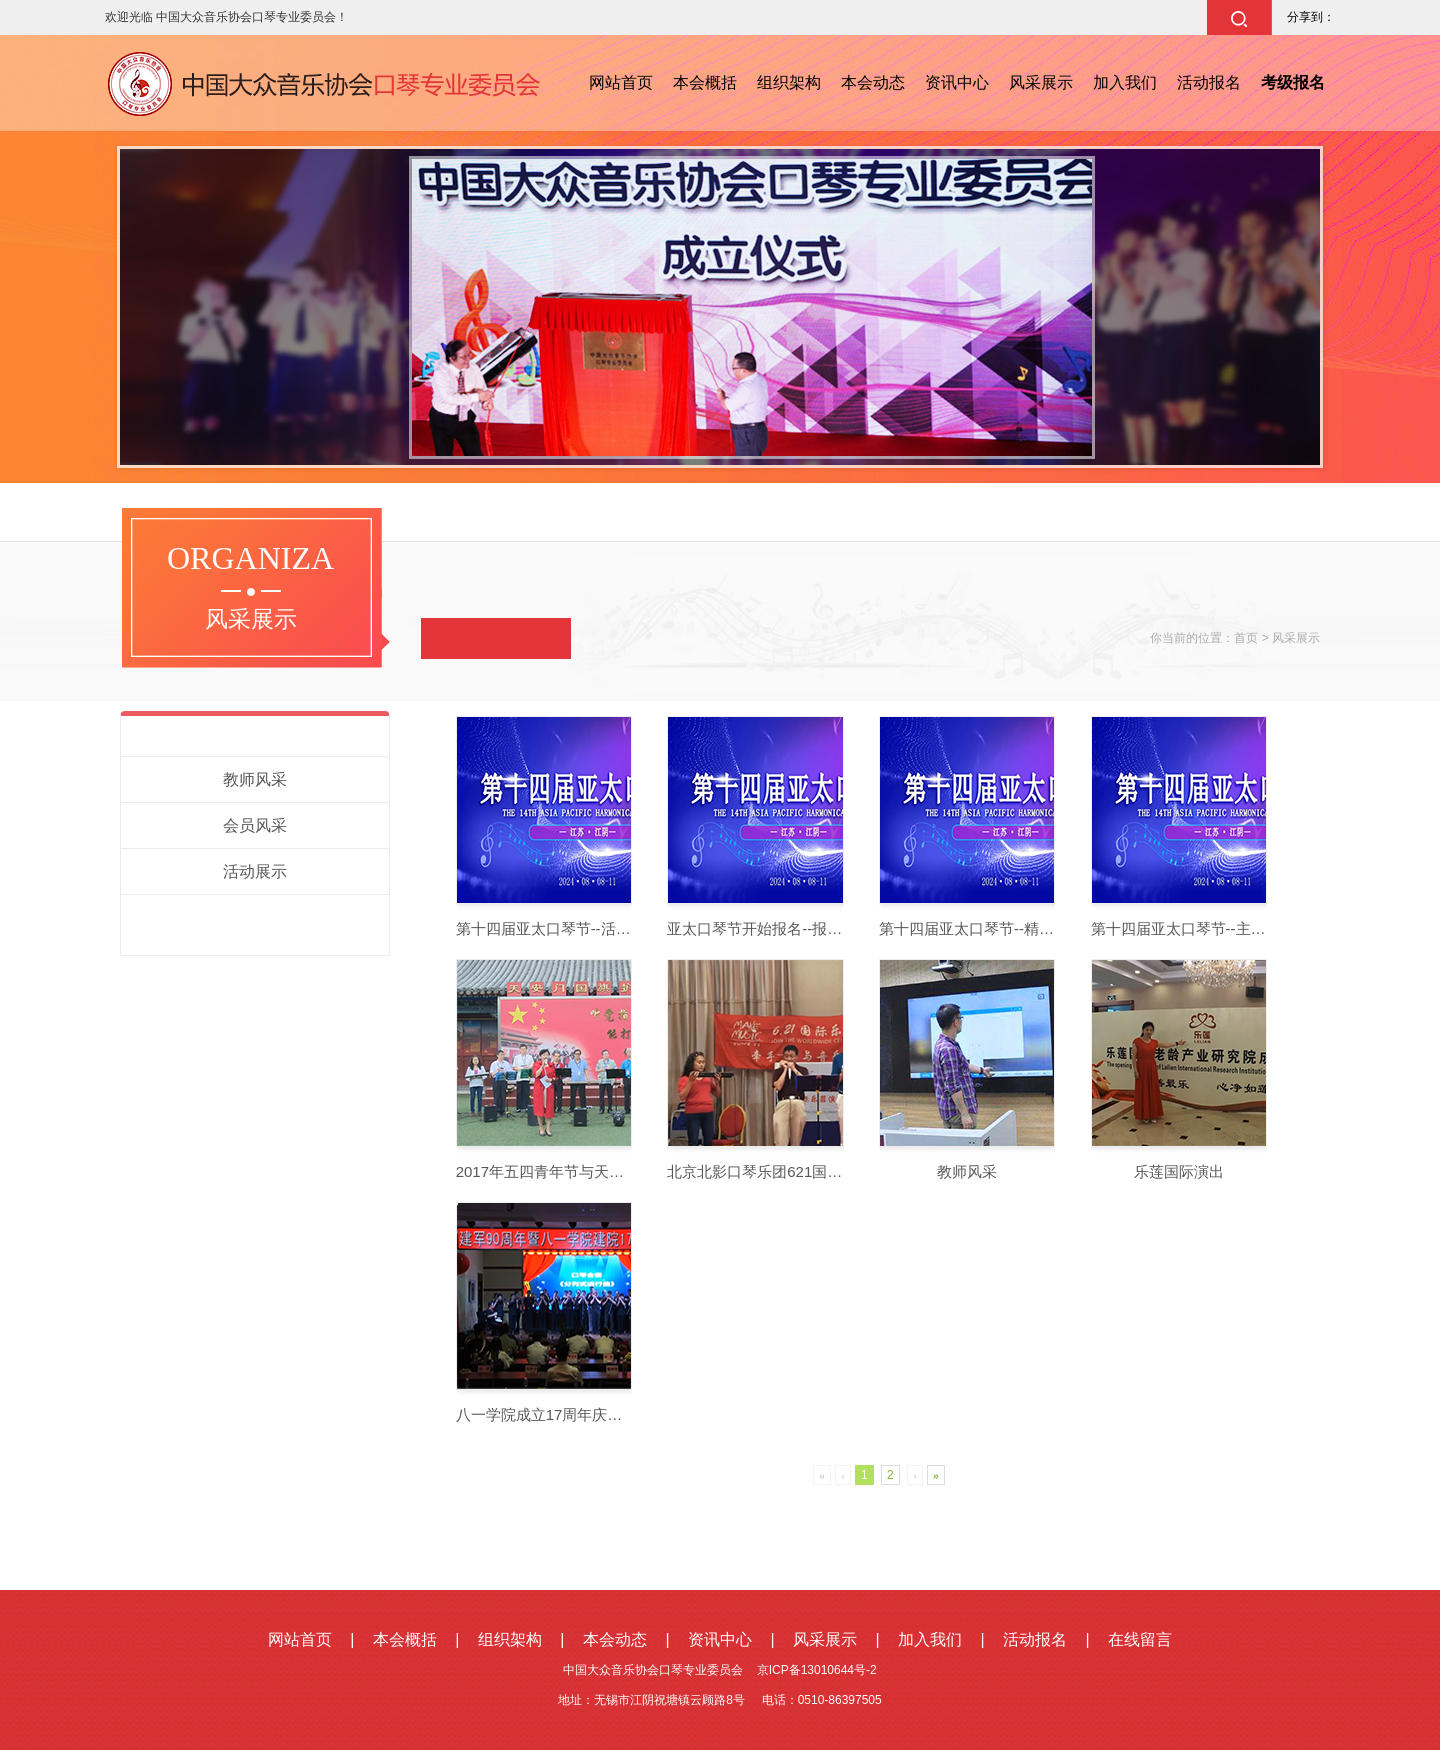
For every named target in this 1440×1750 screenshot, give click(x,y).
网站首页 (621, 82)
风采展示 (1041, 82)
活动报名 (1209, 82)
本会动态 (873, 82)
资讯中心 (957, 82)
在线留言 (1140, 1639)
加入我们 (1125, 82)
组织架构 (789, 82)
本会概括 (705, 82)
